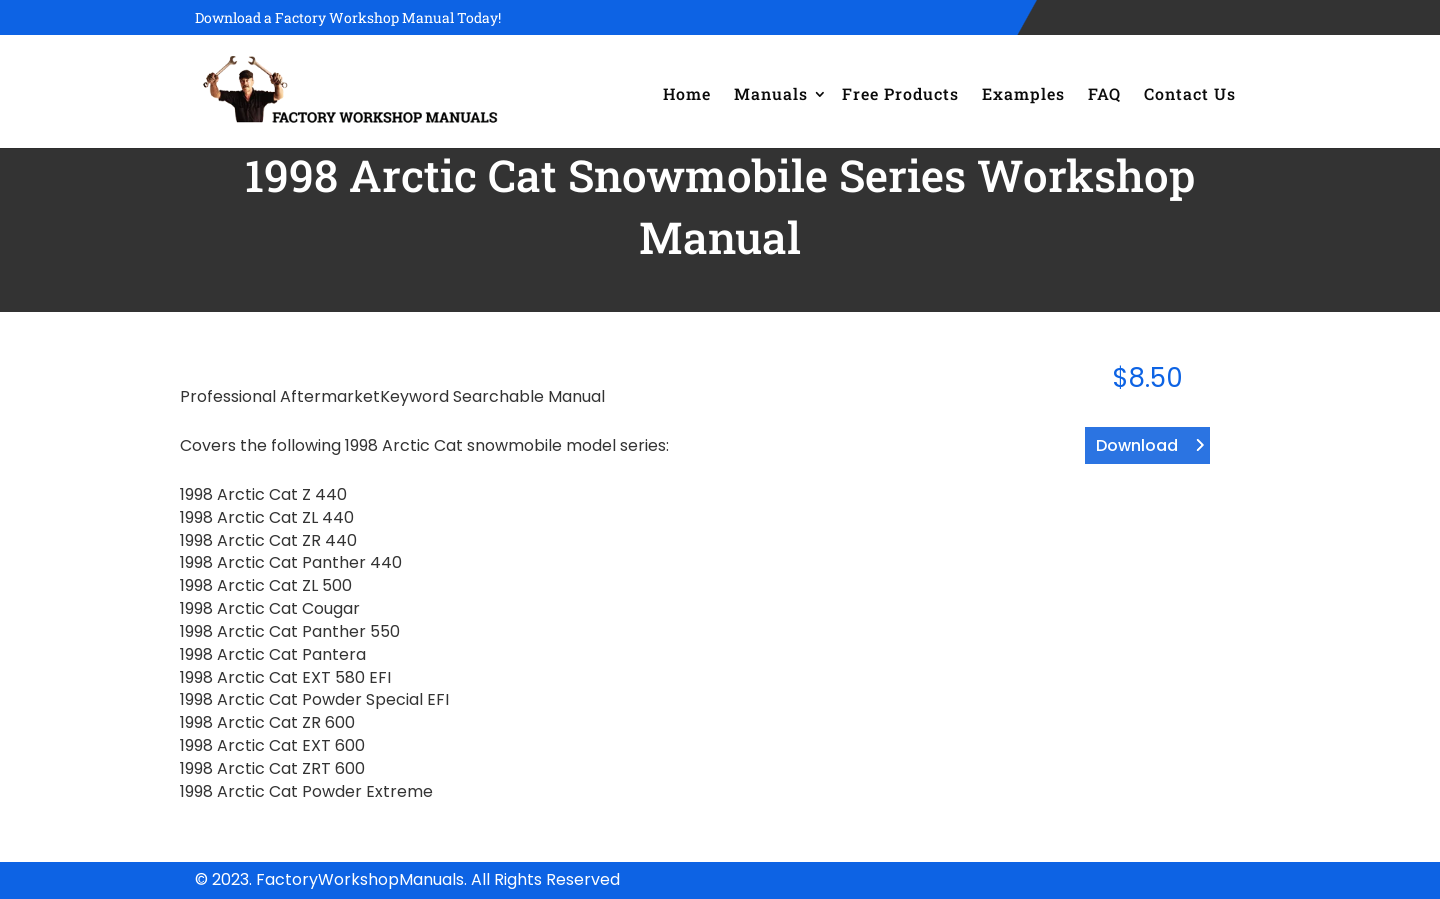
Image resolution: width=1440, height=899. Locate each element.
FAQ (1104, 93)
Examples (1023, 93)
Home (687, 93)
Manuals (771, 93)
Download (1137, 445)
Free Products (900, 93)
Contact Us (1190, 93)
